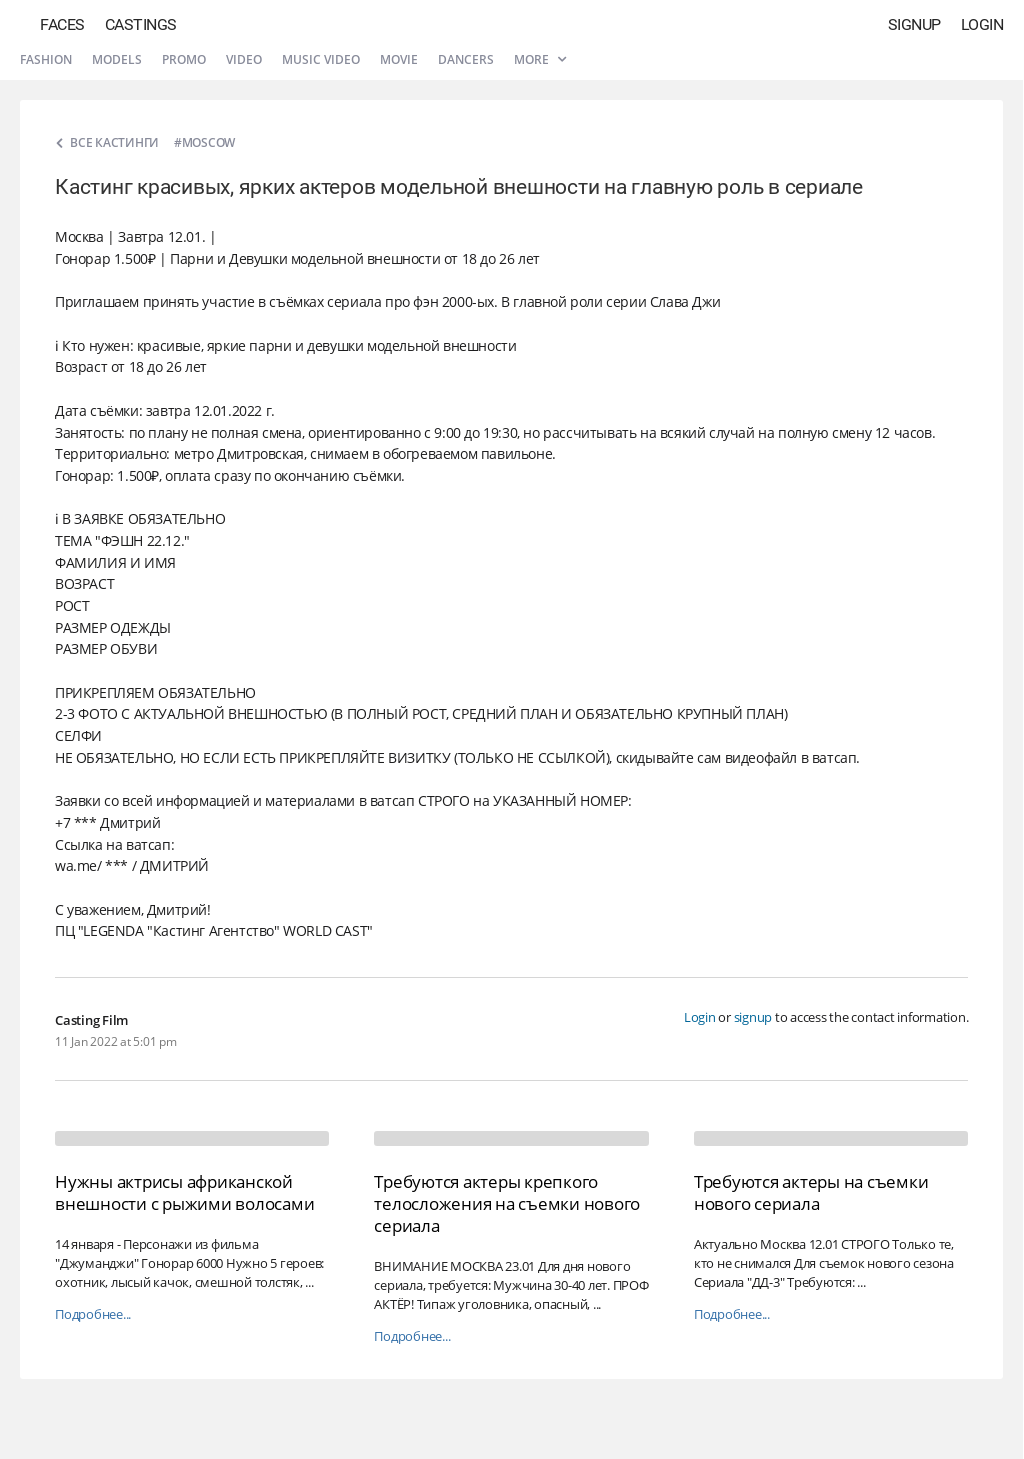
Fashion (46, 59)
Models (117, 59)
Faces (62, 24)
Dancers (466, 59)
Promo (184, 59)
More (540, 59)
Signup (914, 24)
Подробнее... (93, 1314)
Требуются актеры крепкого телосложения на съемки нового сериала (507, 1203)
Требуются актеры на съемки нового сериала (811, 1192)
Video (244, 59)
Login (982, 24)
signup (753, 1017)
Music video (321, 59)
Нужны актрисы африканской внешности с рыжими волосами (184, 1192)
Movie (399, 59)
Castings (141, 24)
